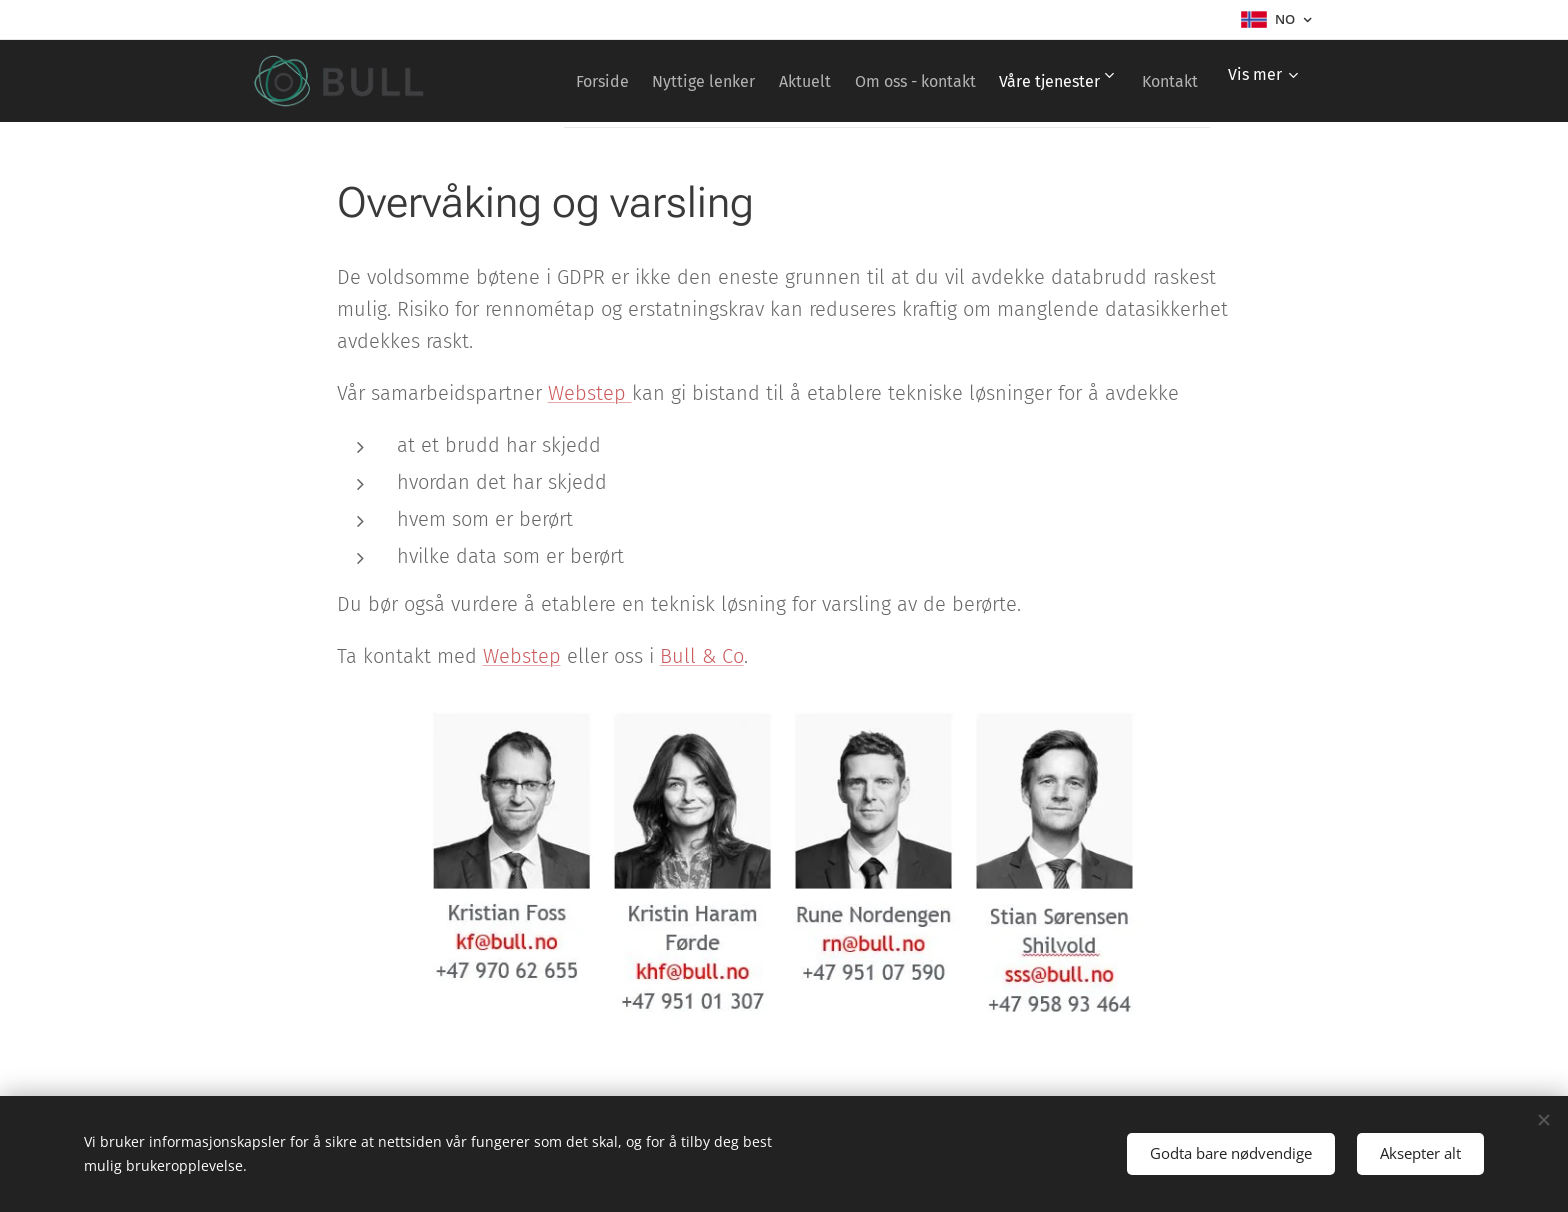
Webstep (590, 393)
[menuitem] (630, 81)
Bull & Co (702, 656)
